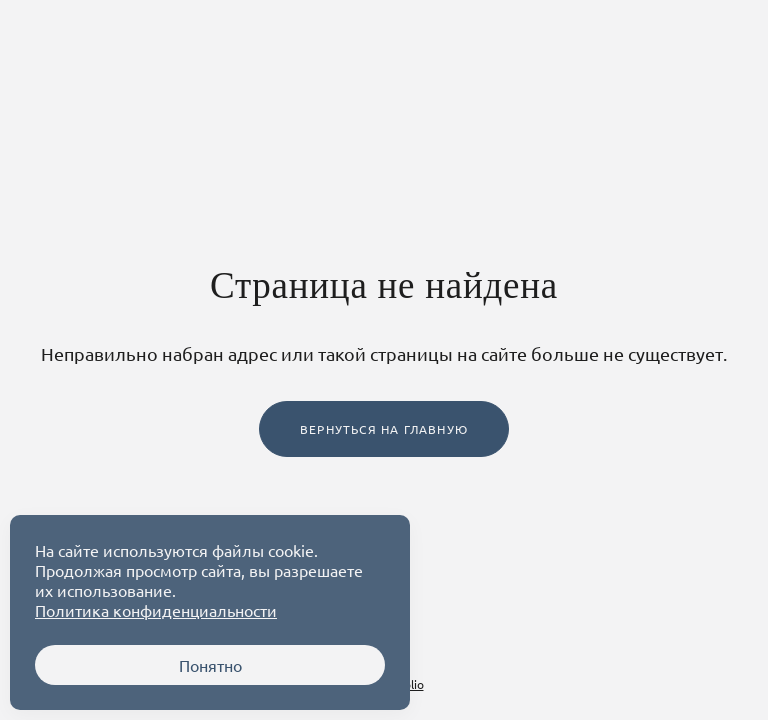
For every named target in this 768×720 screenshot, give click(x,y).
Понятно (210, 665)
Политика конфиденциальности (156, 610)
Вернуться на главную (384, 429)
